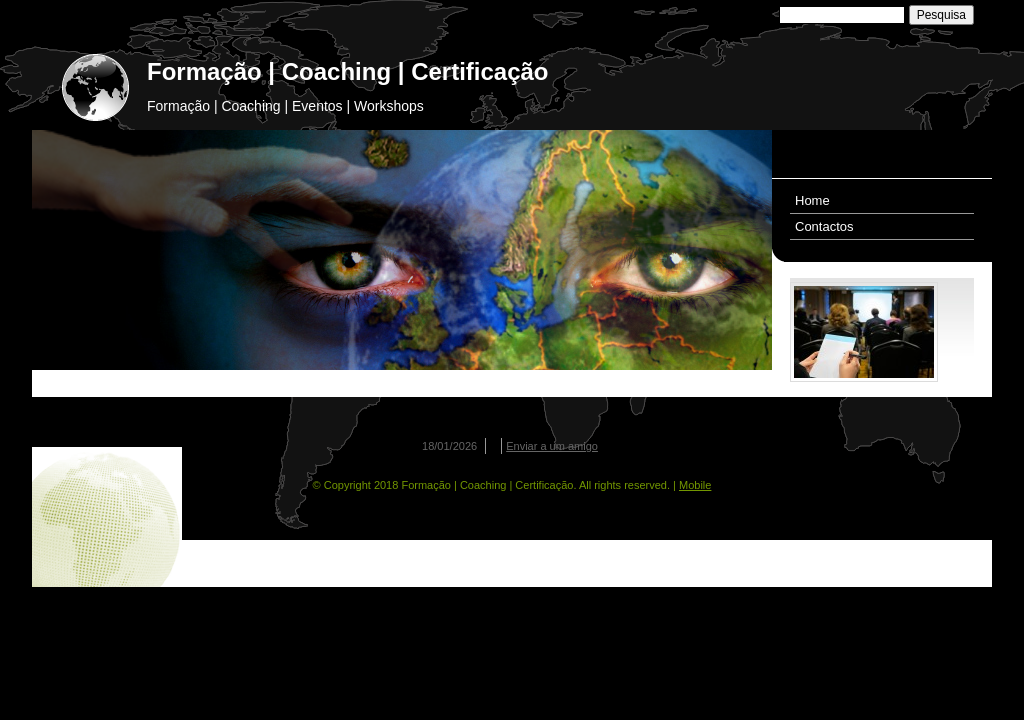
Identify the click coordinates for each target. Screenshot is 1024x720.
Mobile (695, 485)
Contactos (824, 226)
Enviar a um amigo (552, 446)
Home (812, 200)
